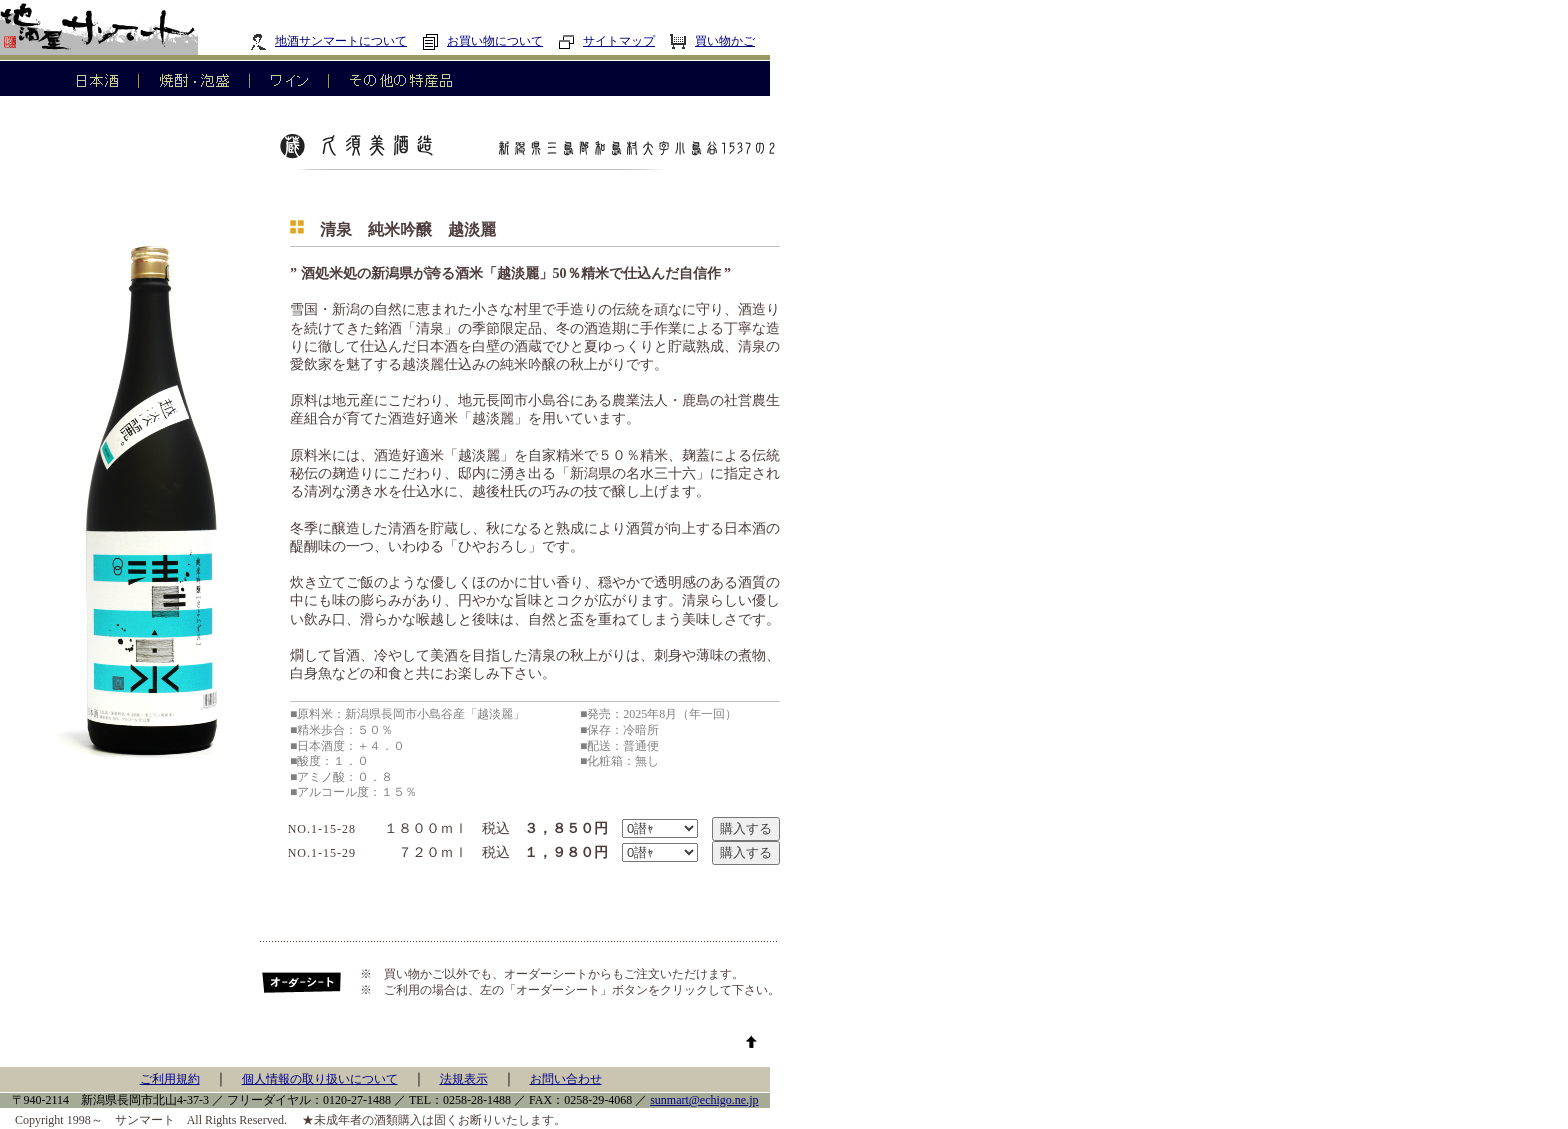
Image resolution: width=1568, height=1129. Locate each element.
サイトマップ (606, 41)
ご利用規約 (170, 1079)
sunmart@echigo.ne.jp (704, 1100)
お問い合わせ (566, 1079)
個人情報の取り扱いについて (320, 1079)
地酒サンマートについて (328, 41)
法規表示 (464, 1079)
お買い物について (482, 41)
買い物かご (712, 41)
